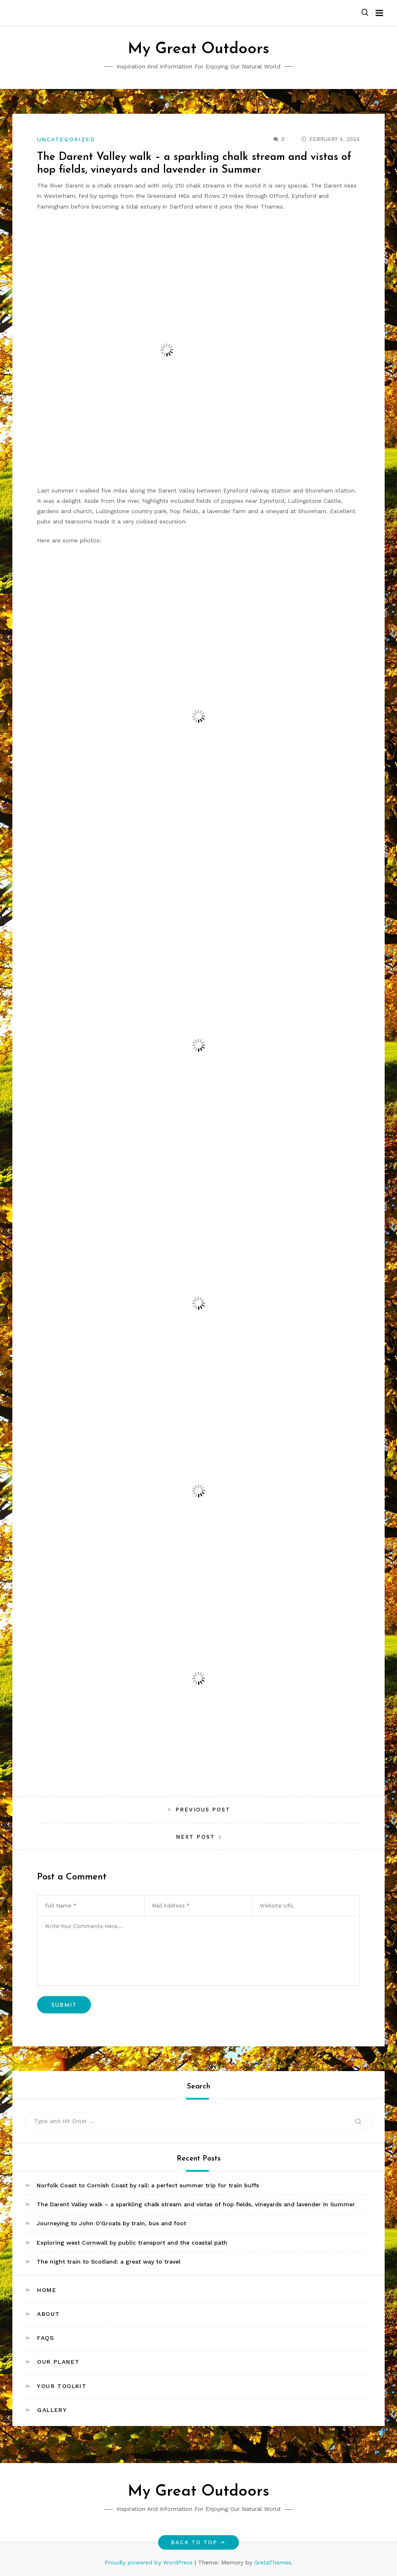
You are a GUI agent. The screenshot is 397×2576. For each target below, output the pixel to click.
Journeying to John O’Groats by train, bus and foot (111, 2223)
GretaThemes (272, 2562)
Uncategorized (66, 139)
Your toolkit (61, 2386)
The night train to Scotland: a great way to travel (108, 2261)
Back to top (199, 2542)
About (48, 2314)
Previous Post (203, 1809)
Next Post (195, 1837)
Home (46, 2290)
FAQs (45, 2337)
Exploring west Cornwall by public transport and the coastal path (132, 2242)
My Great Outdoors (198, 49)
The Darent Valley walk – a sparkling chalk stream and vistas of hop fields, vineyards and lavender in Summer (196, 2204)
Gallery (52, 2410)
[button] (365, 13)
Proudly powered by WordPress (150, 2562)
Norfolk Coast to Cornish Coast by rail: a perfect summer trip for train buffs (148, 2185)
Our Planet (58, 2361)
